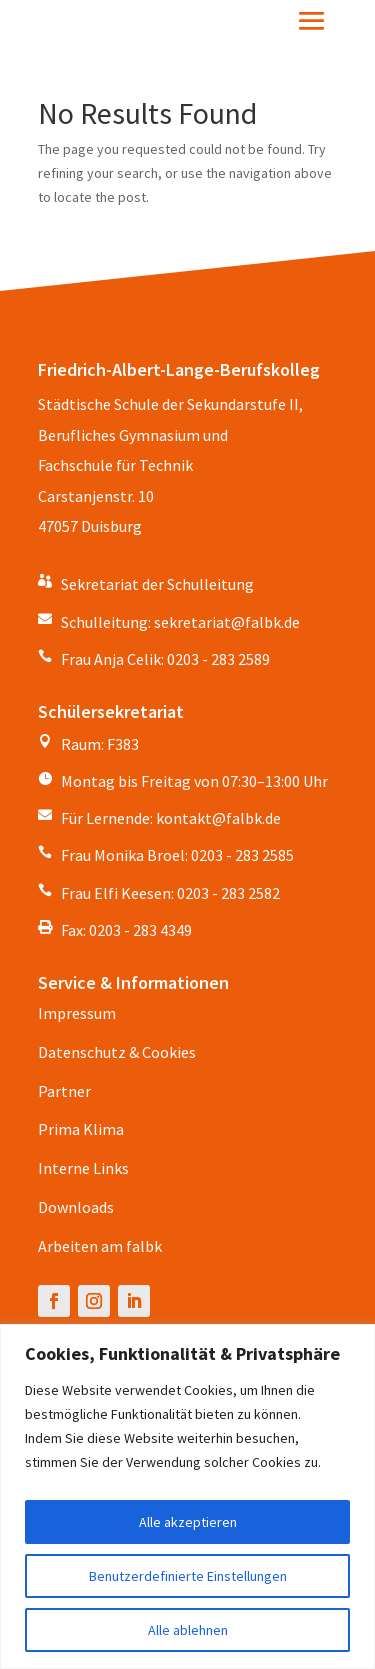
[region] (187, 1496)
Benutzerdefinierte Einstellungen (188, 1576)
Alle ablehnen (188, 1630)
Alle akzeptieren (188, 1522)
